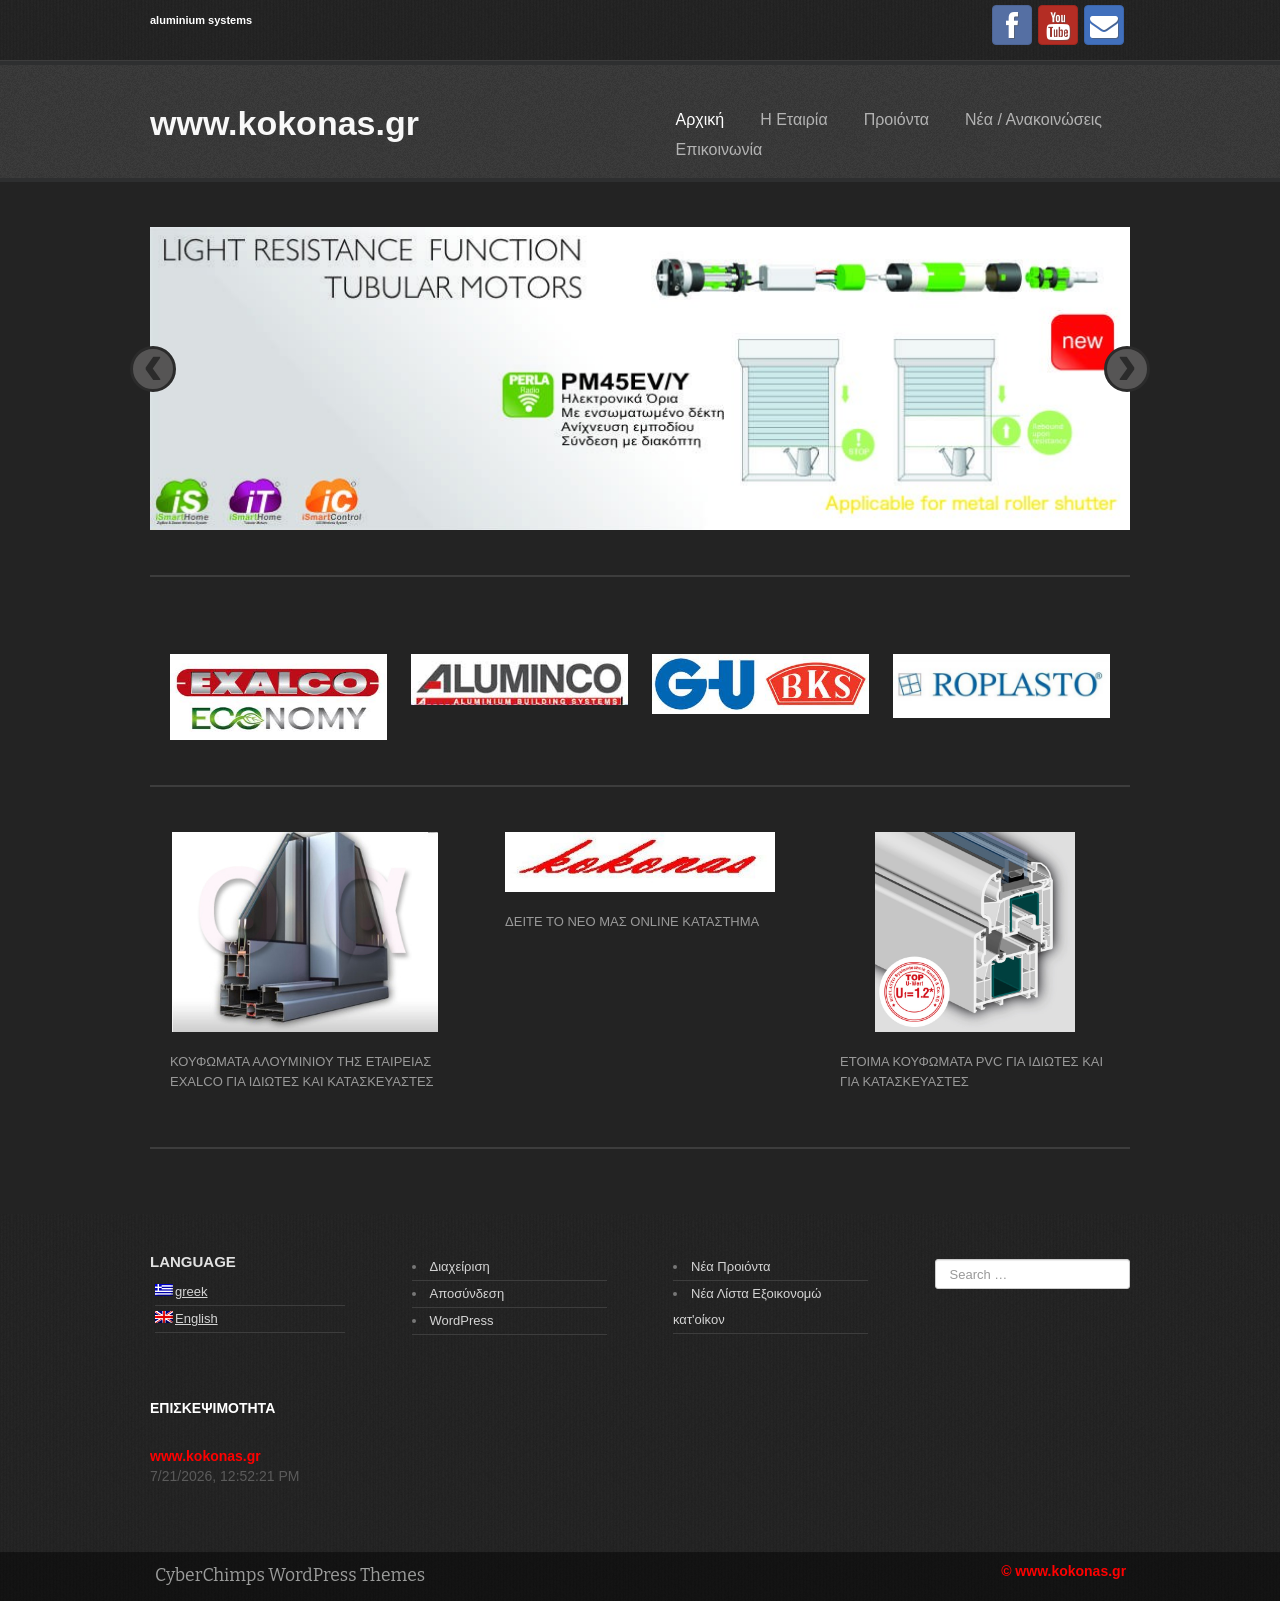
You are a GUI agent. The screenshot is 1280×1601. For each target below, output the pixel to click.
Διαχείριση (460, 1266)
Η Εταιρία (793, 119)
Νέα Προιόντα (730, 1266)
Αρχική (700, 119)
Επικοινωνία (719, 149)
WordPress (462, 1320)
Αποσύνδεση (467, 1293)
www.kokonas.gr (284, 123)
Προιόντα (896, 119)
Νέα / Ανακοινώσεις (1033, 119)
